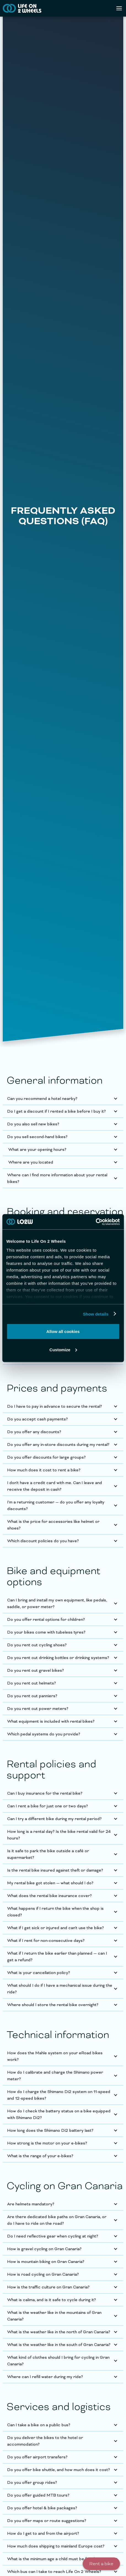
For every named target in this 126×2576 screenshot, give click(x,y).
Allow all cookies (63, 1331)
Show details (96, 1313)
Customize (63, 1349)
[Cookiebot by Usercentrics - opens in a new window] (95, 1221)
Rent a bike (101, 2564)
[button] (63, 1098)
